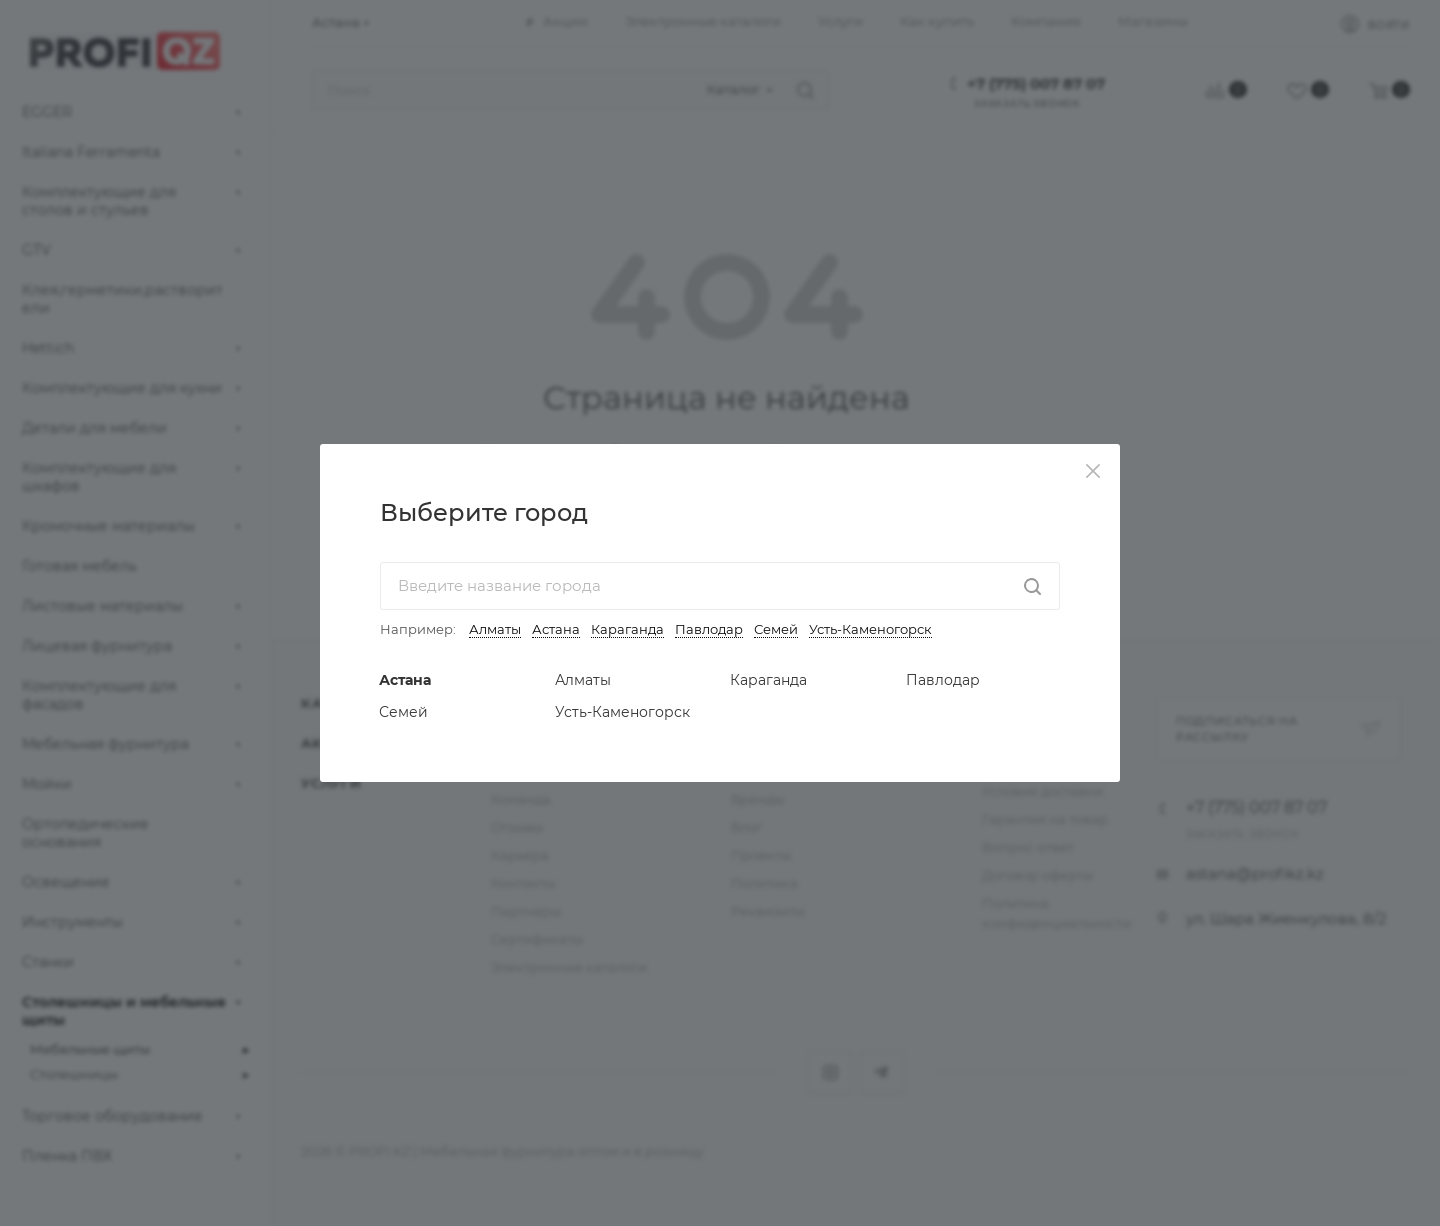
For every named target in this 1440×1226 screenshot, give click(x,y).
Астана (556, 629)
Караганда (627, 629)
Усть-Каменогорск (870, 629)
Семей (776, 629)
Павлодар (709, 629)
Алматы (495, 629)
